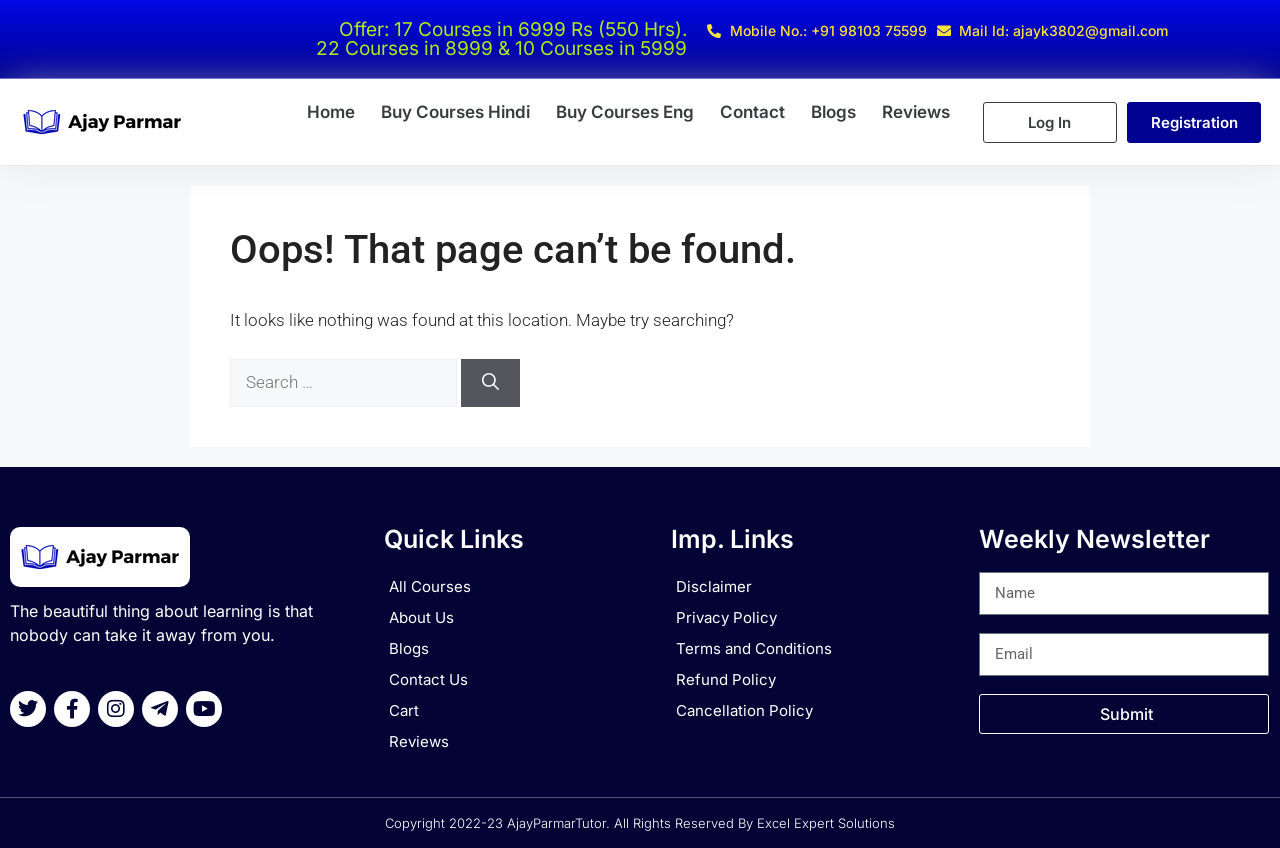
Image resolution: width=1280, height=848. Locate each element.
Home (331, 112)
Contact (752, 112)
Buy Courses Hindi (455, 112)
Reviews (916, 112)
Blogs (833, 112)
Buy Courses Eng (625, 112)
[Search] (490, 383)
